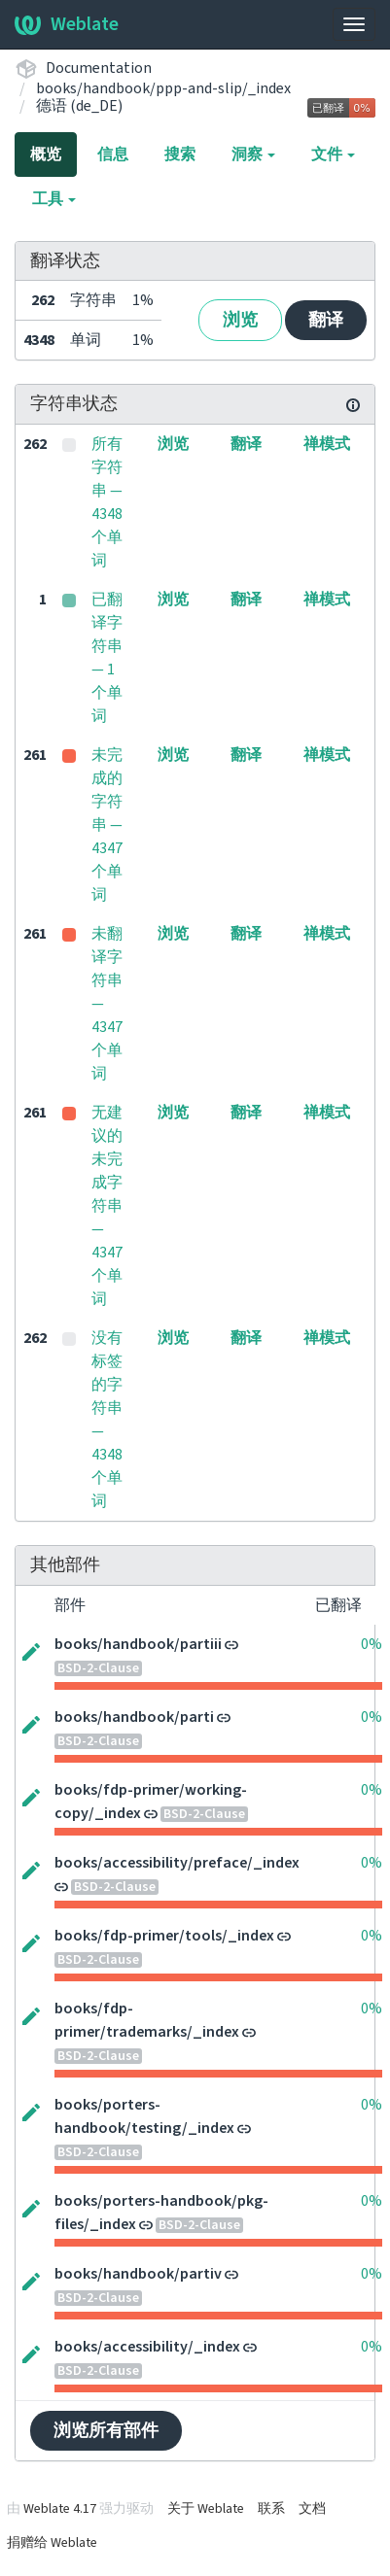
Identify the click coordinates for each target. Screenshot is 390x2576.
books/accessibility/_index (147, 2346)
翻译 (325, 320)
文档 (312, 2509)
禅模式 (326, 444)
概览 (45, 154)
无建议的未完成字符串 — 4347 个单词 (107, 1206)
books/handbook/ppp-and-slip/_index (163, 88)
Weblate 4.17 (59, 2509)
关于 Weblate (205, 2509)
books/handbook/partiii (138, 1644)
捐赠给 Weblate (52, 2543)
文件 (333, 154)
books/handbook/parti (134, 1717)
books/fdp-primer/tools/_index (164, 1935)
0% (371, 1644)
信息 (112, 154)
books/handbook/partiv (138, 2273)
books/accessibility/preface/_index (177, 1862)
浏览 (240, 320)
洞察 (253, 154)
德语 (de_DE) (79, 106)
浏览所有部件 (106, 2431)
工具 (54, 199)
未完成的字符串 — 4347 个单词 (107, 825)
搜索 (179, 154)
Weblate (67, 24)
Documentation (99, 68)
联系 (271, 2509)
